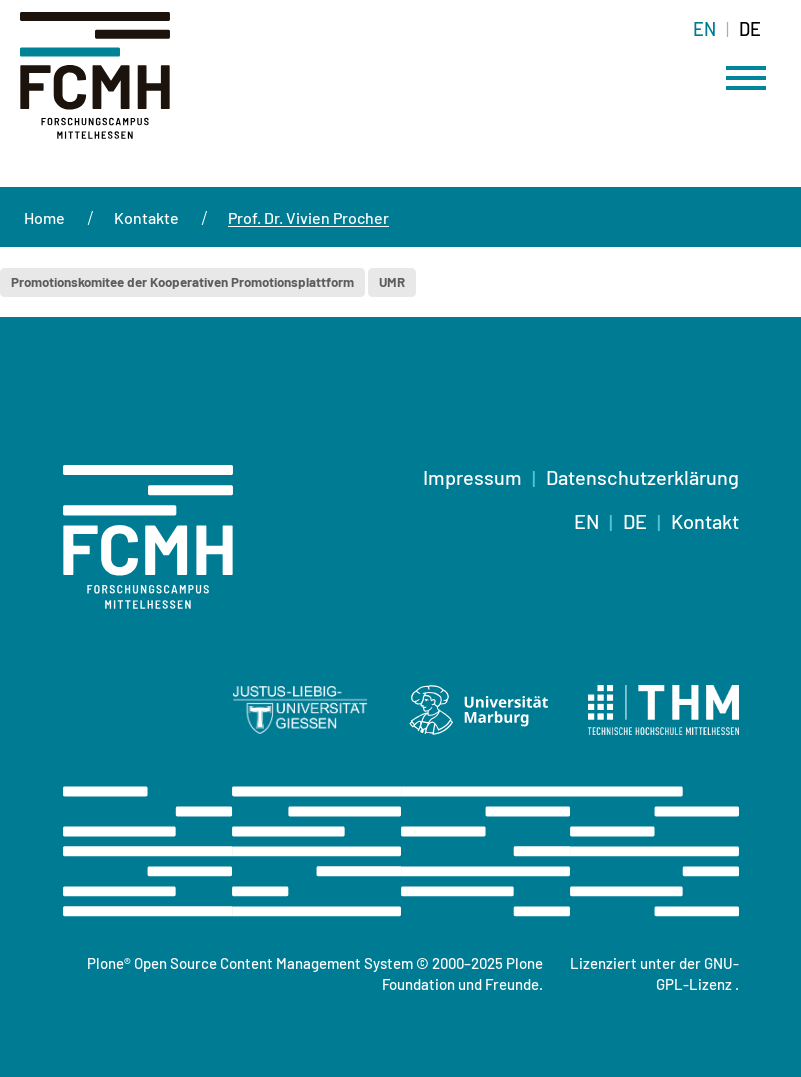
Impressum (472, 477)
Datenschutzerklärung (642, 477)
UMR (392, 282)
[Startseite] (97, 87)
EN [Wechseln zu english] (704, 29)
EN (586, 521)
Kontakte (146, 217)
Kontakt (705, 521)
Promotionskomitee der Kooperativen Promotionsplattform (182, 282)
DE (635, 521)
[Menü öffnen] (746, 78)
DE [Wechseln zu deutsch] (750, 29)
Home (44, 217)
